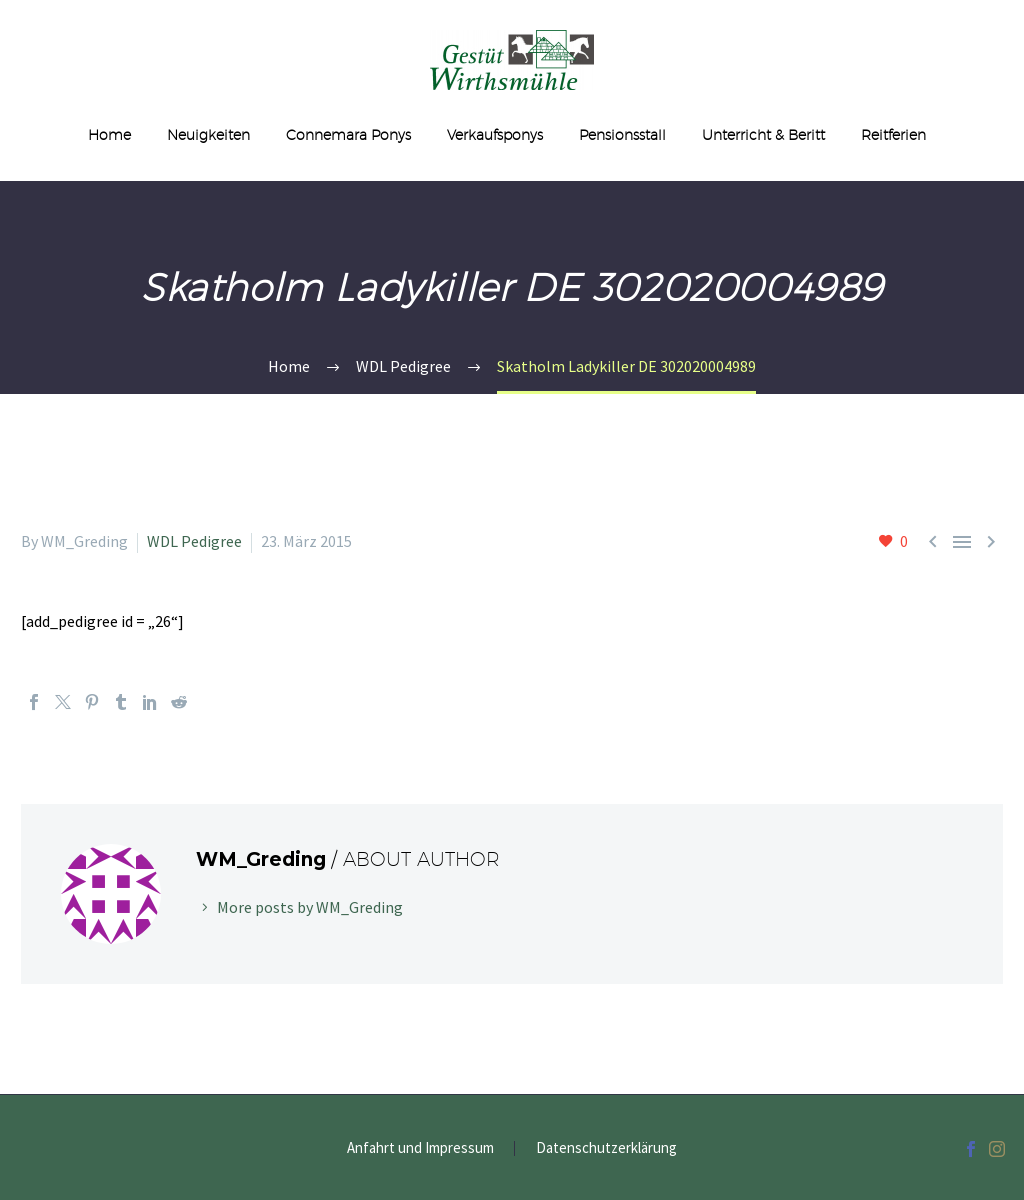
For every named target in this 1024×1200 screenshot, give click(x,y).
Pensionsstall (622, 135)
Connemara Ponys (348, 135)
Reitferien (893, 135)
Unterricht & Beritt (763, 135)
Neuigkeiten (208, 135)
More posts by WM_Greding (310, 907)
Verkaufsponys (495, 135)
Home (109, 135)
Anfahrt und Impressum (420, 1148)
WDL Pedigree (194, 541)
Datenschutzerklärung (606, 1148)
